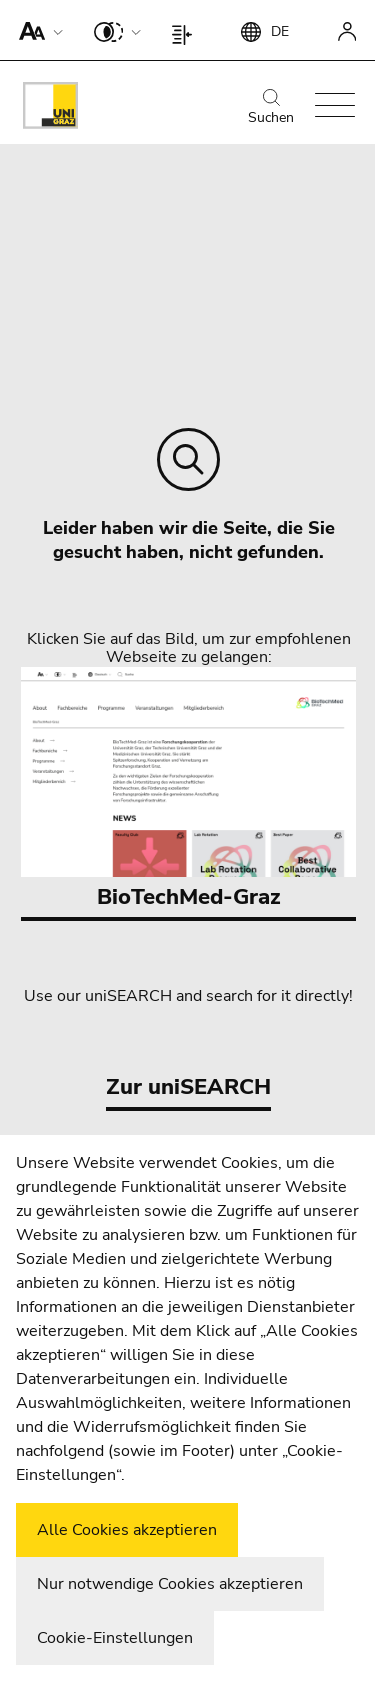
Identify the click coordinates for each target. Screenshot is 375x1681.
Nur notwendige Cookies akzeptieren (170, 1584)
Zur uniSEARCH (188, 1087)
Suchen (271, 108)
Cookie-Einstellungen (115, 1638)
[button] (36, 30)
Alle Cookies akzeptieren (127, 1530)
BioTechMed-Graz (188, 789)
